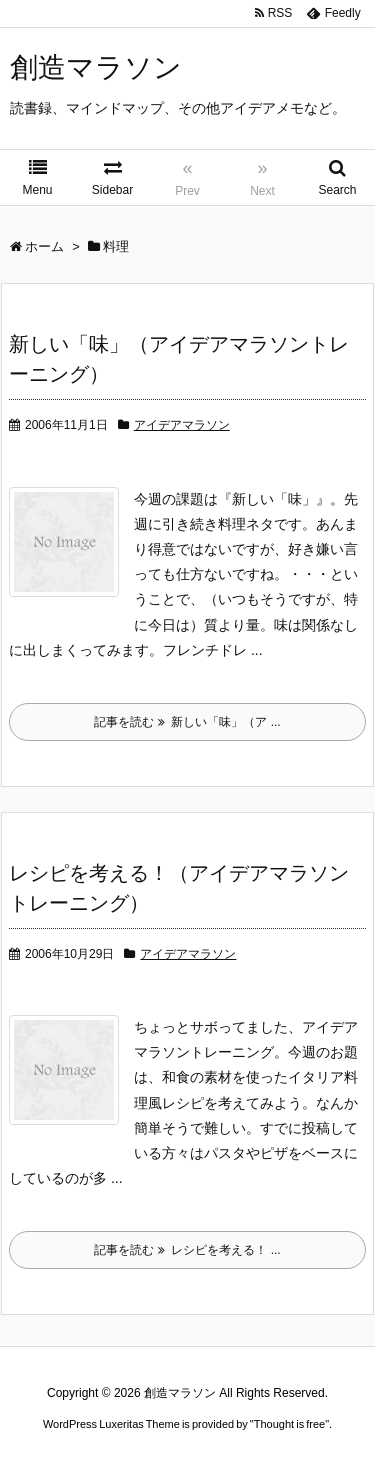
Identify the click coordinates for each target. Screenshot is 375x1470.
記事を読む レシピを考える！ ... (187, 1250)
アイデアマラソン (182, 425)
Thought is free (289, 1424)
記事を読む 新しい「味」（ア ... (187, 722)
